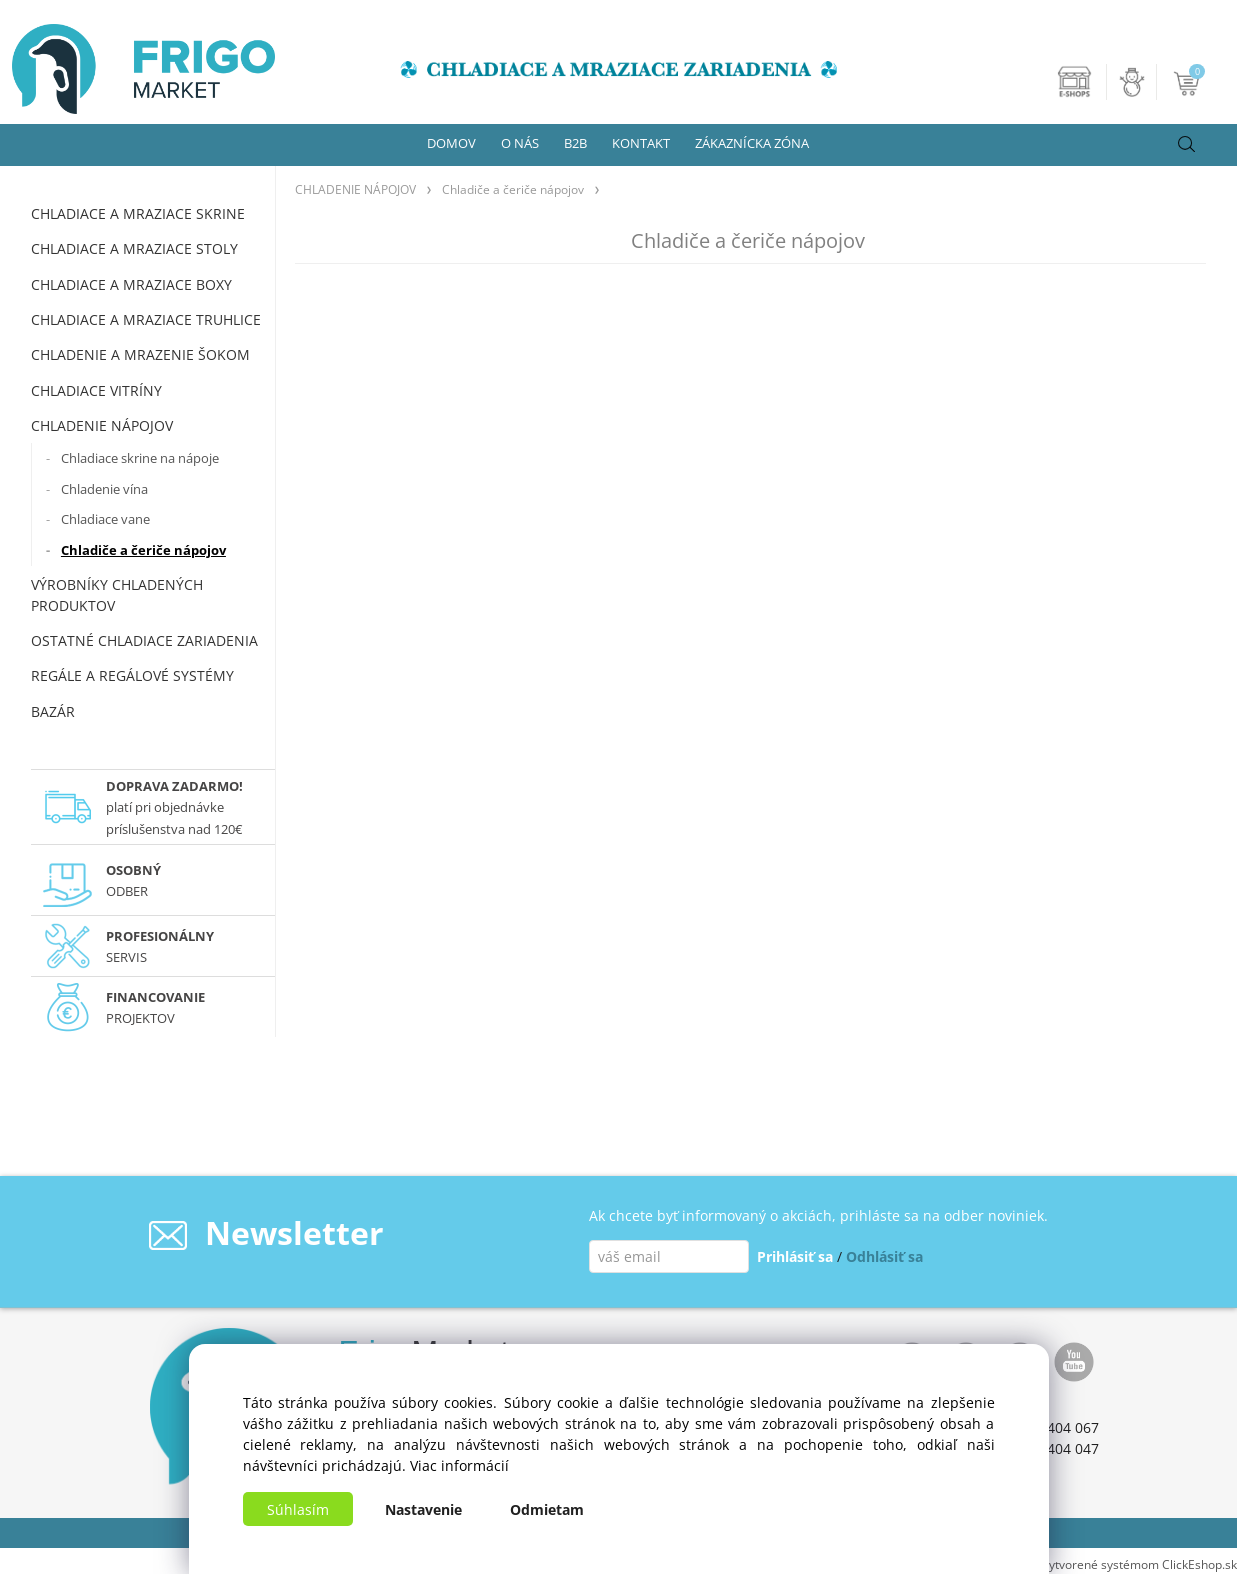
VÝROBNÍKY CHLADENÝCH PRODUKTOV (117, 595)
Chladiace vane (105, 519)
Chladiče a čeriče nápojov (143, 550)
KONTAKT (641, 143)
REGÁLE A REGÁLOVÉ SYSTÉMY (132, 675)
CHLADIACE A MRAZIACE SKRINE (138, 213)
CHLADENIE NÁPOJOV (102, 425)
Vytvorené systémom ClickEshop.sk (1139, 1564)
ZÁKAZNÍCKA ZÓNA (752, 143)
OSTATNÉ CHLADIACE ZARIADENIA (144, 640)
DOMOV (451, 143)
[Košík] (1188, 82)
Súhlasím (298, 1509)
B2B (575, 143)
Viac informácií (459, 1465)
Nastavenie (423, 1509)
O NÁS (520, 143)
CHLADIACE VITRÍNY (96, 390)
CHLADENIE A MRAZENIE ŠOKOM (140, 354)
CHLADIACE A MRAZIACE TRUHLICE (146, 319)
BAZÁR (53, 711)
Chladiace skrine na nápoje (140, 458)
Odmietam (547, 1509)
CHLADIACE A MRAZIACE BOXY (131, 284)
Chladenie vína (104, 489)
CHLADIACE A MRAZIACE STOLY (134, 248)
